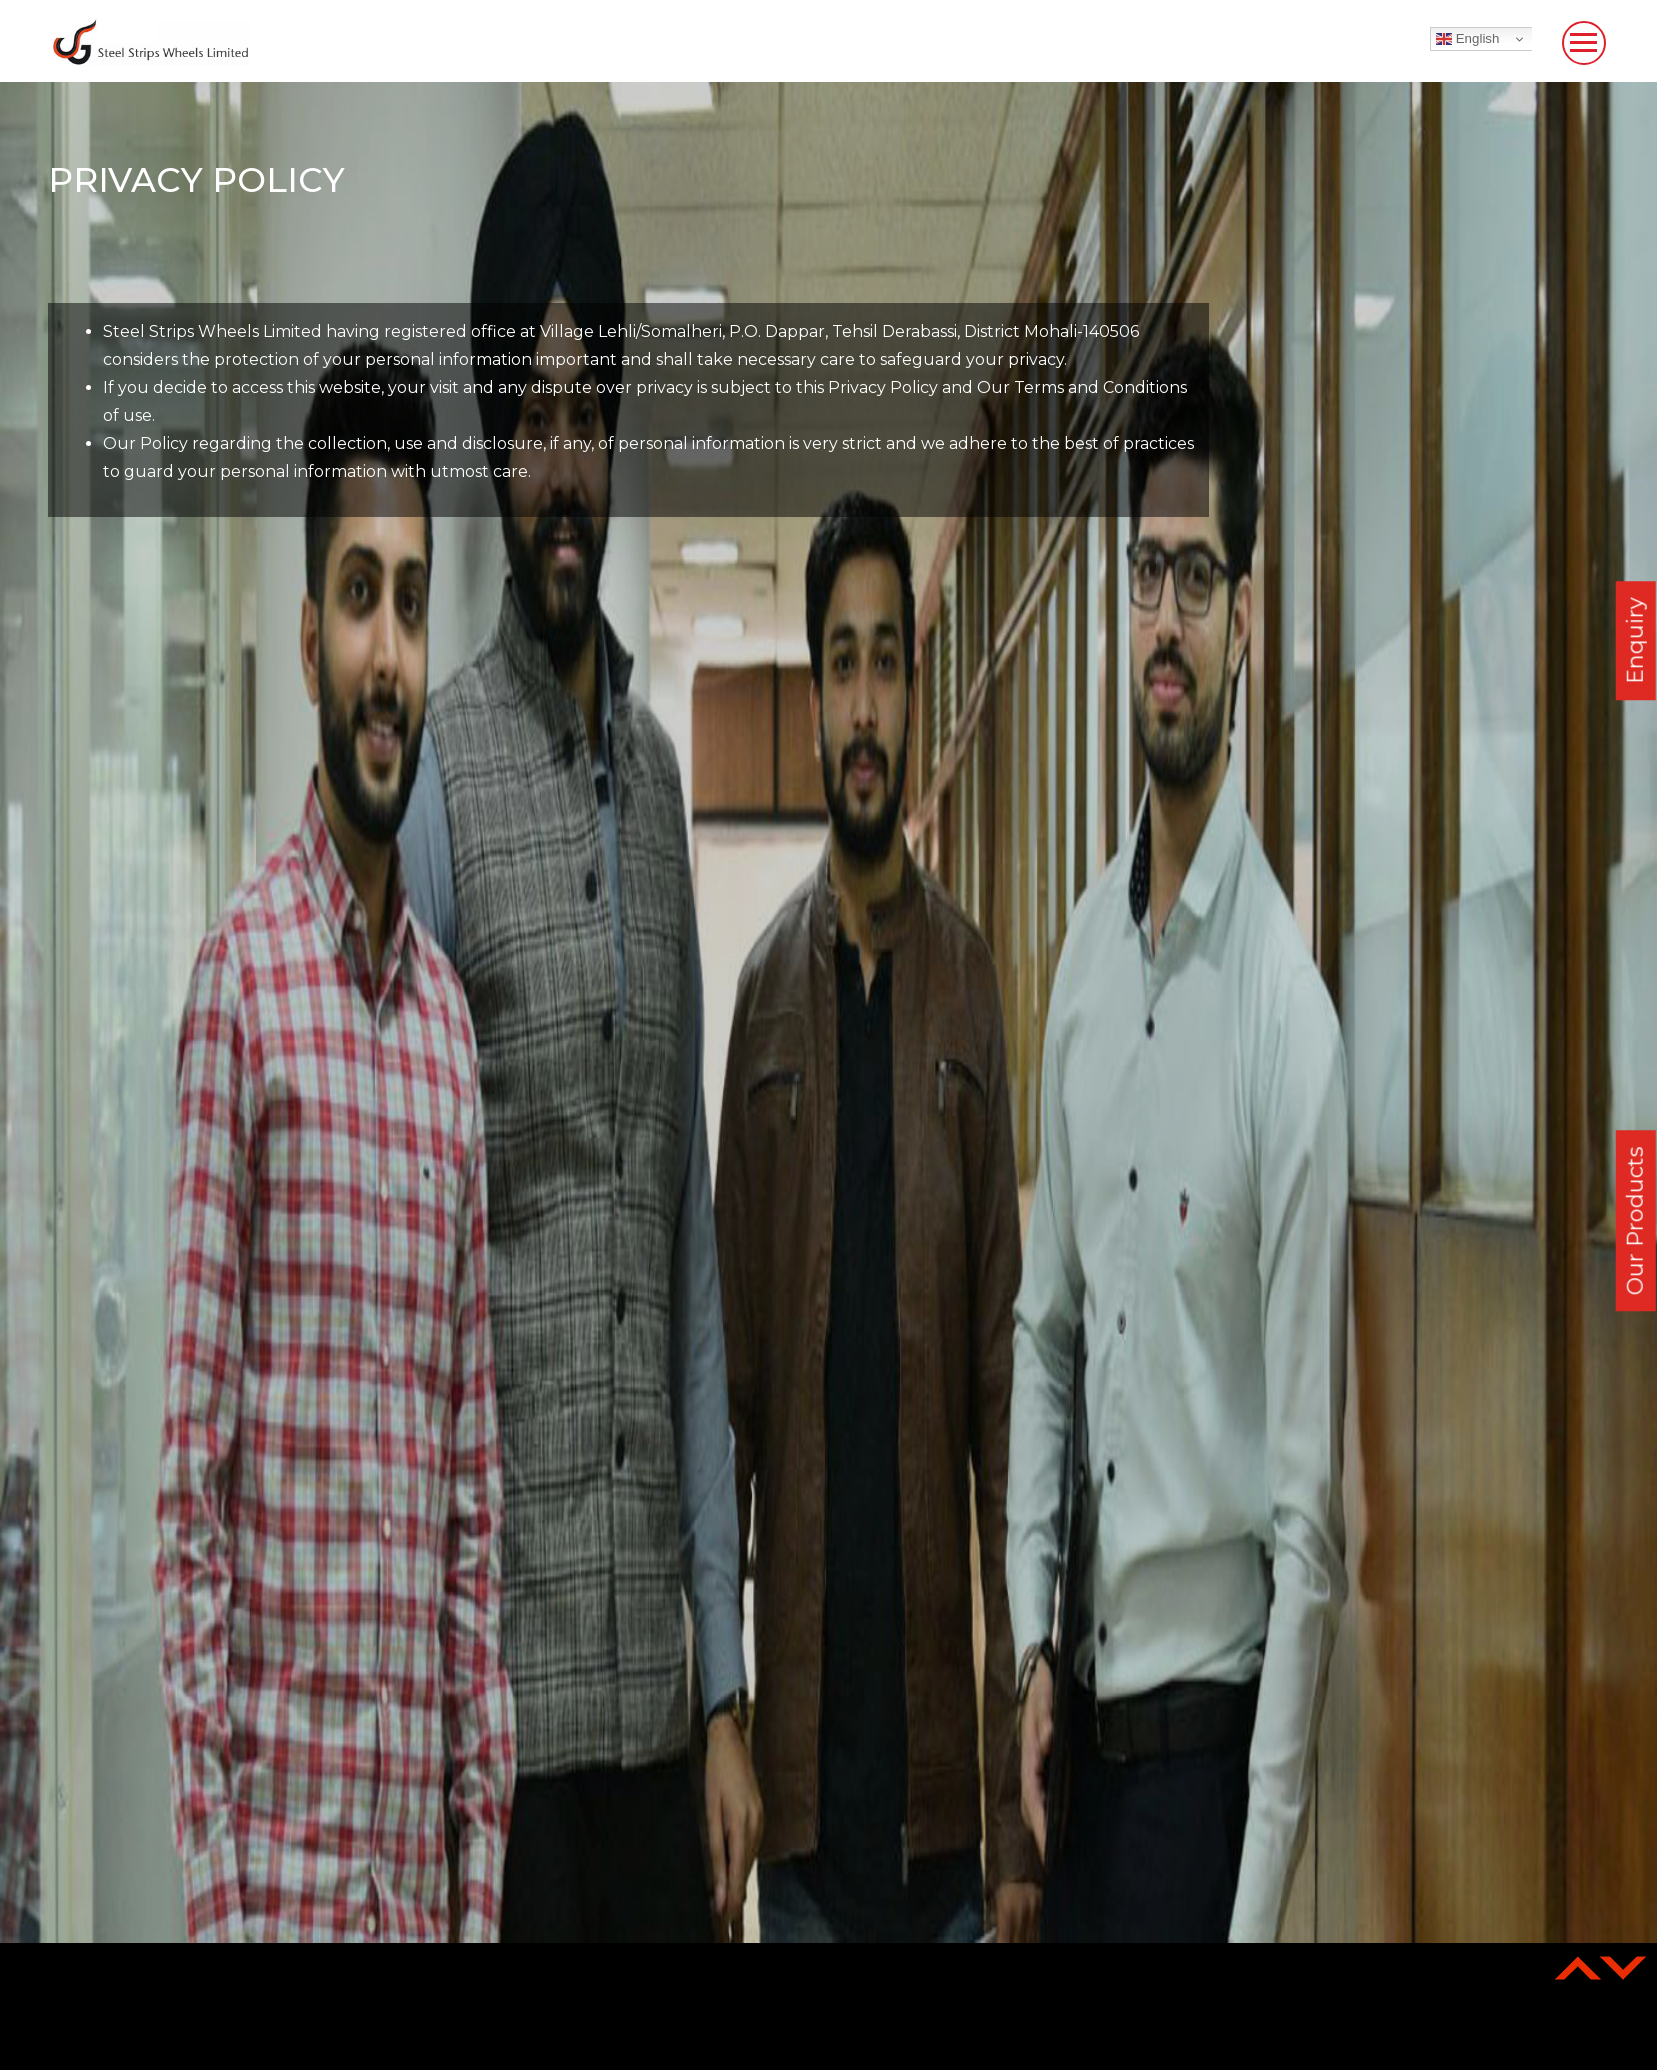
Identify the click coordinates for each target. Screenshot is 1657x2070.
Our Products (1635, 1220)
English (1467, 39)
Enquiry (1635, 640)
